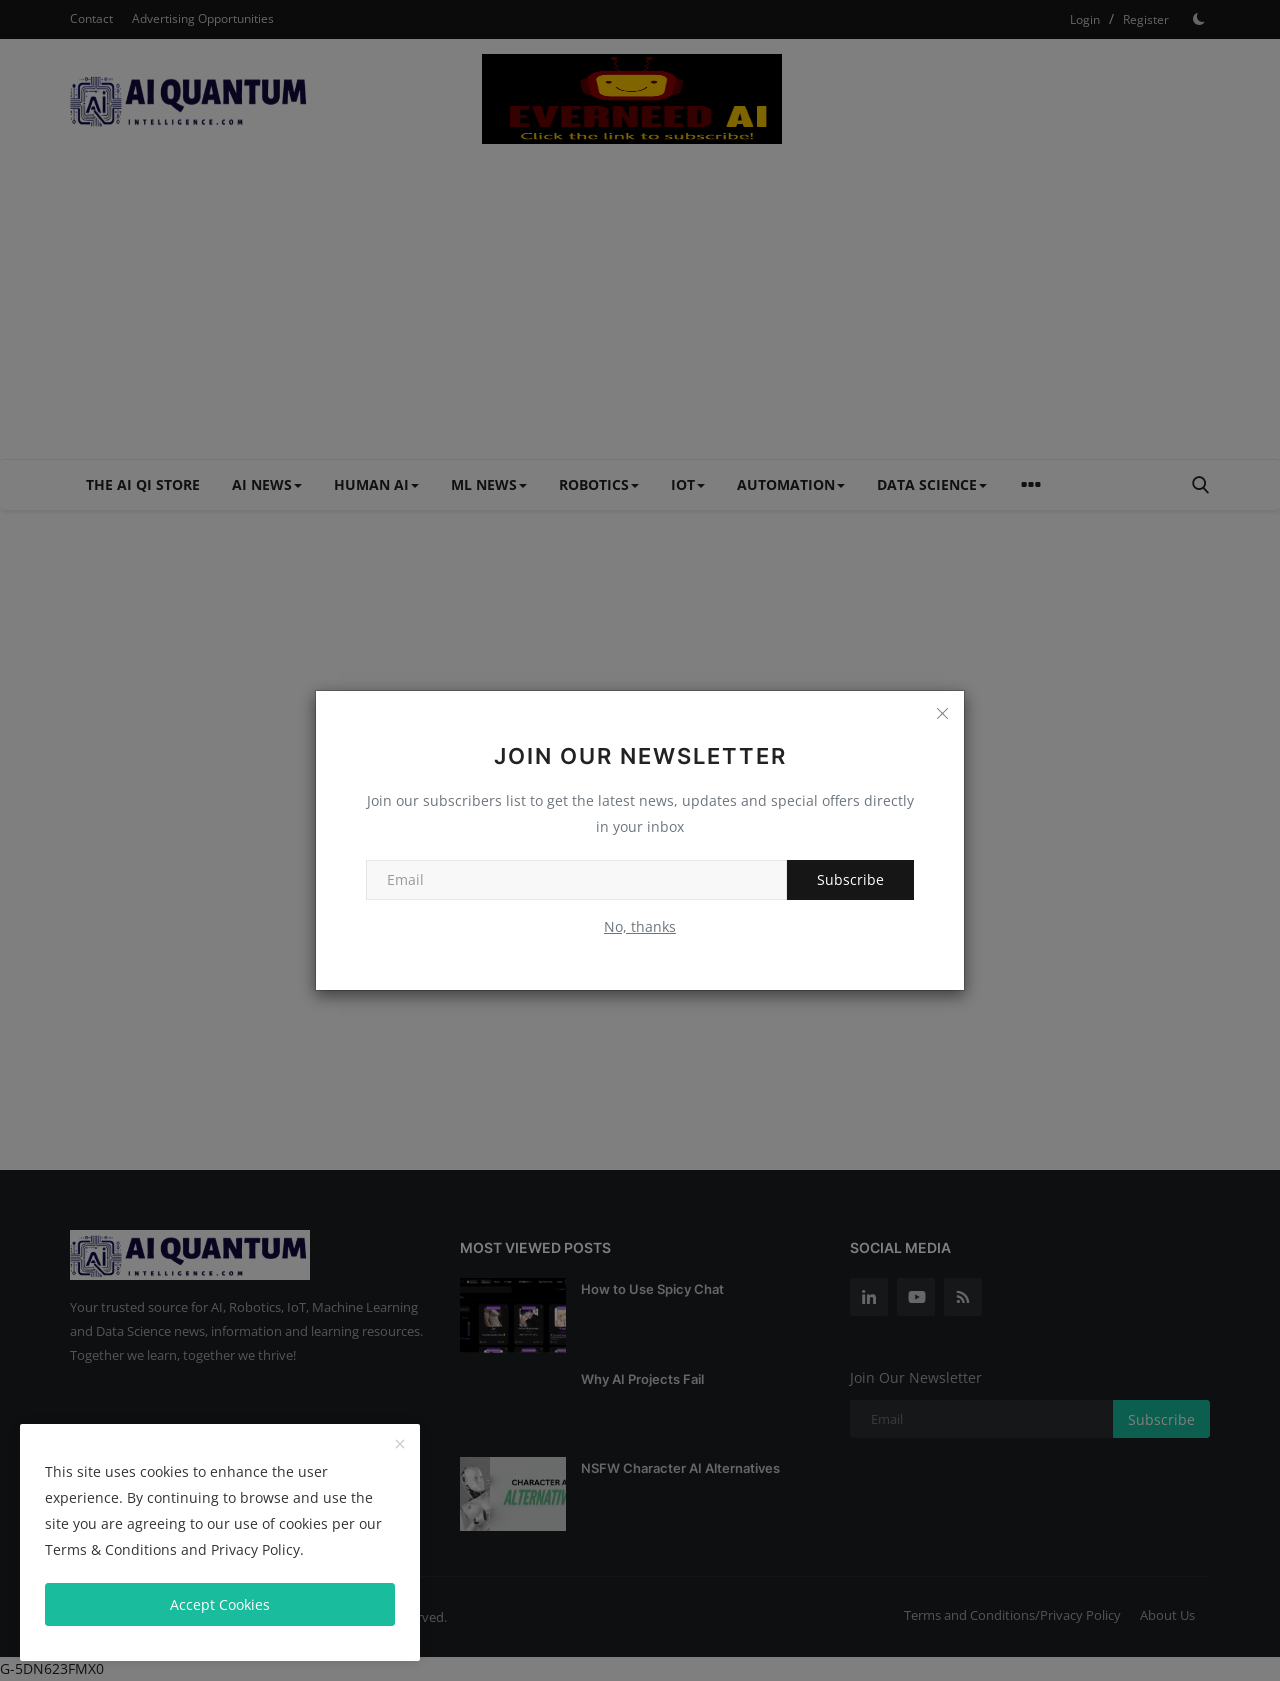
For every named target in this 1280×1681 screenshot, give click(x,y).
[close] (400, 1445)
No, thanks (640, 926)
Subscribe (850, 879)
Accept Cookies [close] (220, 1604)
